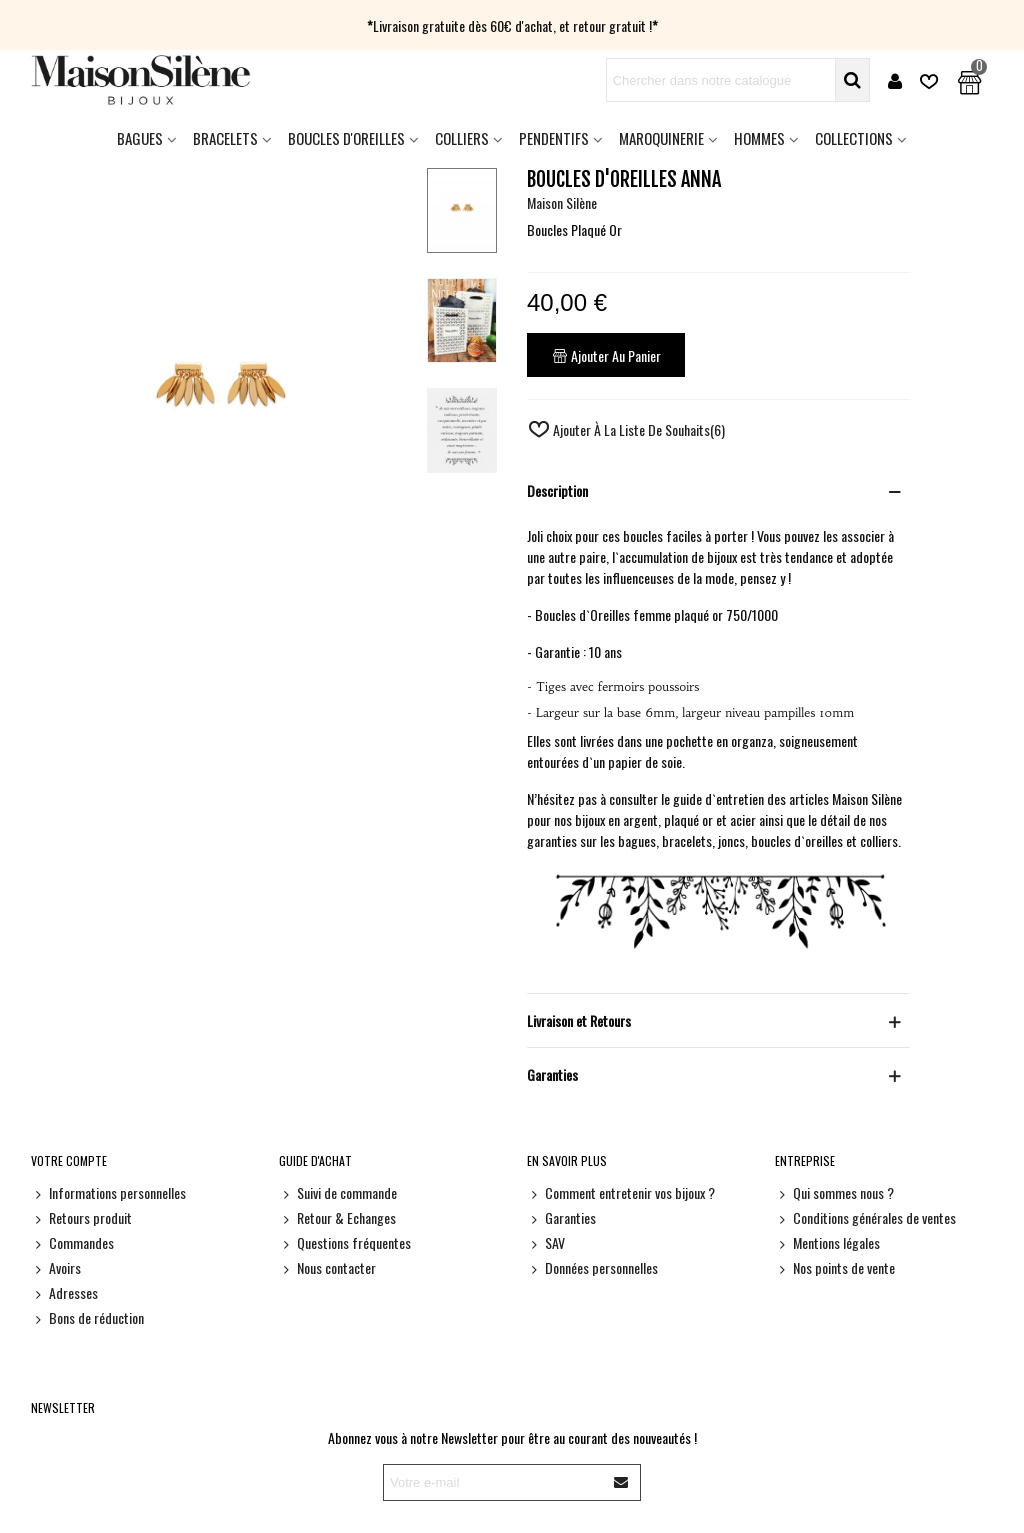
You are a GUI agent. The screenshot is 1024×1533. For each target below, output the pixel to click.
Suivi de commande (338, 1192)
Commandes (72, 1242)
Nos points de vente (835, 1267)
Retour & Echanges (337, 1217)
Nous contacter (327, 1267)
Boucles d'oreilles (346, 138)
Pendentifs (554, 138)
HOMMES (759, 138)
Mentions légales (827, 1242)
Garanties (561, 1217)
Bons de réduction (87, 1317)
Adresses (64, 1292)
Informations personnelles (108, 1192)
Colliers (462, 138)
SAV (546, 1242)
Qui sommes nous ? (834, 1192)
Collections (854, 138)
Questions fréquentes (345, 1242)
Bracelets (225, 138)
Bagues (140, 138)
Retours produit (81, 1217)
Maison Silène (562, 202)
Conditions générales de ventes (865, 1217)
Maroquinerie (661, 138)
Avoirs (56, 1267)
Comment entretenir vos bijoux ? (621, 1192)
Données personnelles (592, 1267)
